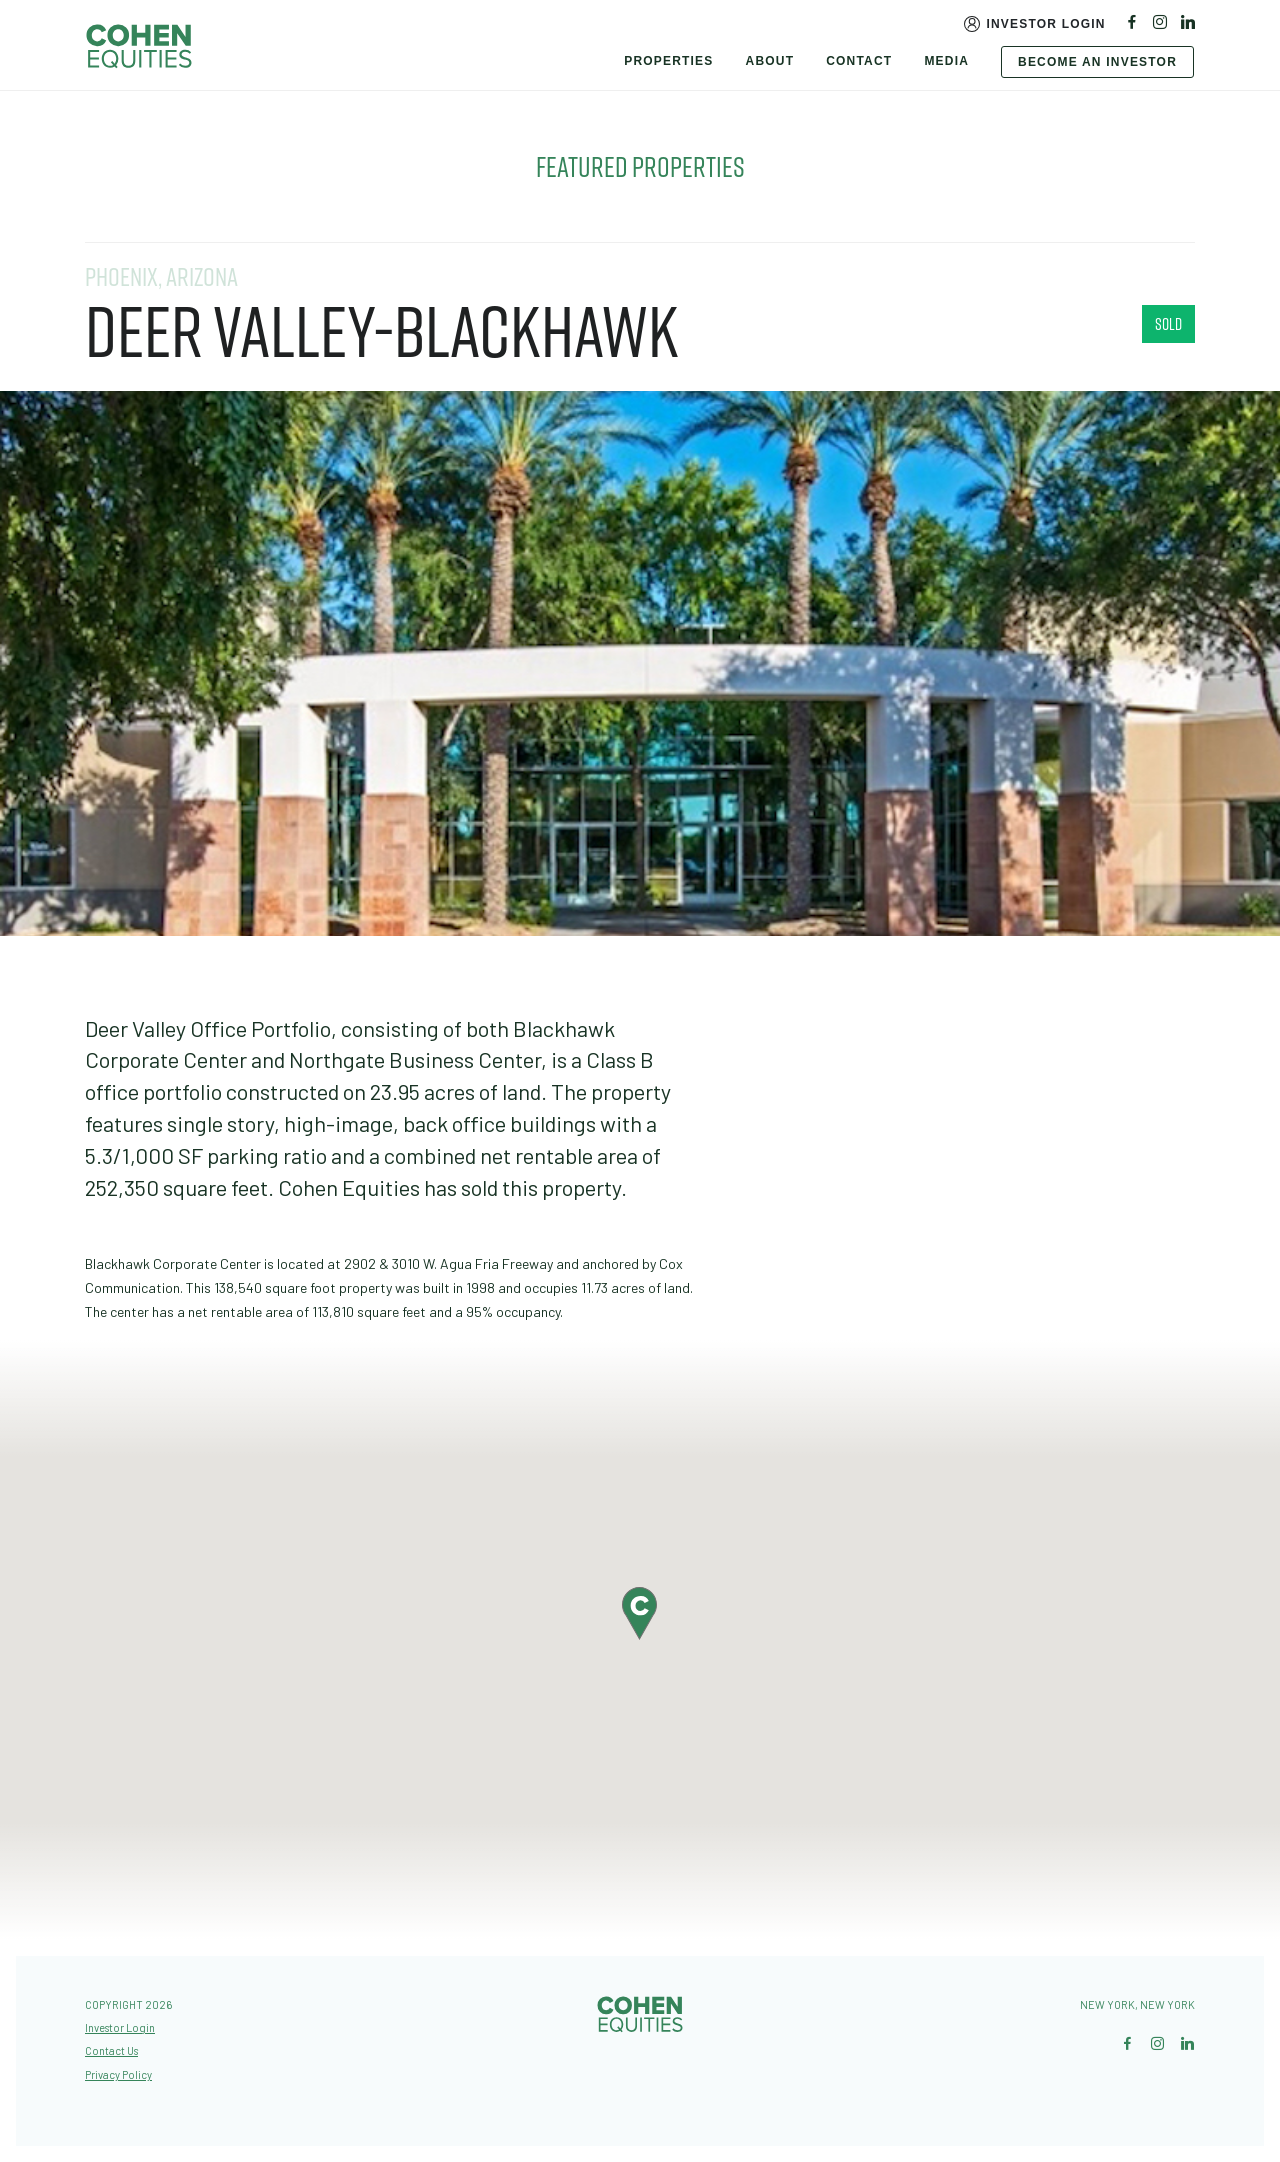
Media (946, 61)
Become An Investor (1097, 62)
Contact (859, 61)
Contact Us (111, 2050)
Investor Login (1045, 24)
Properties (668, 61)
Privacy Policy (118, 2074)
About (770, 61)
